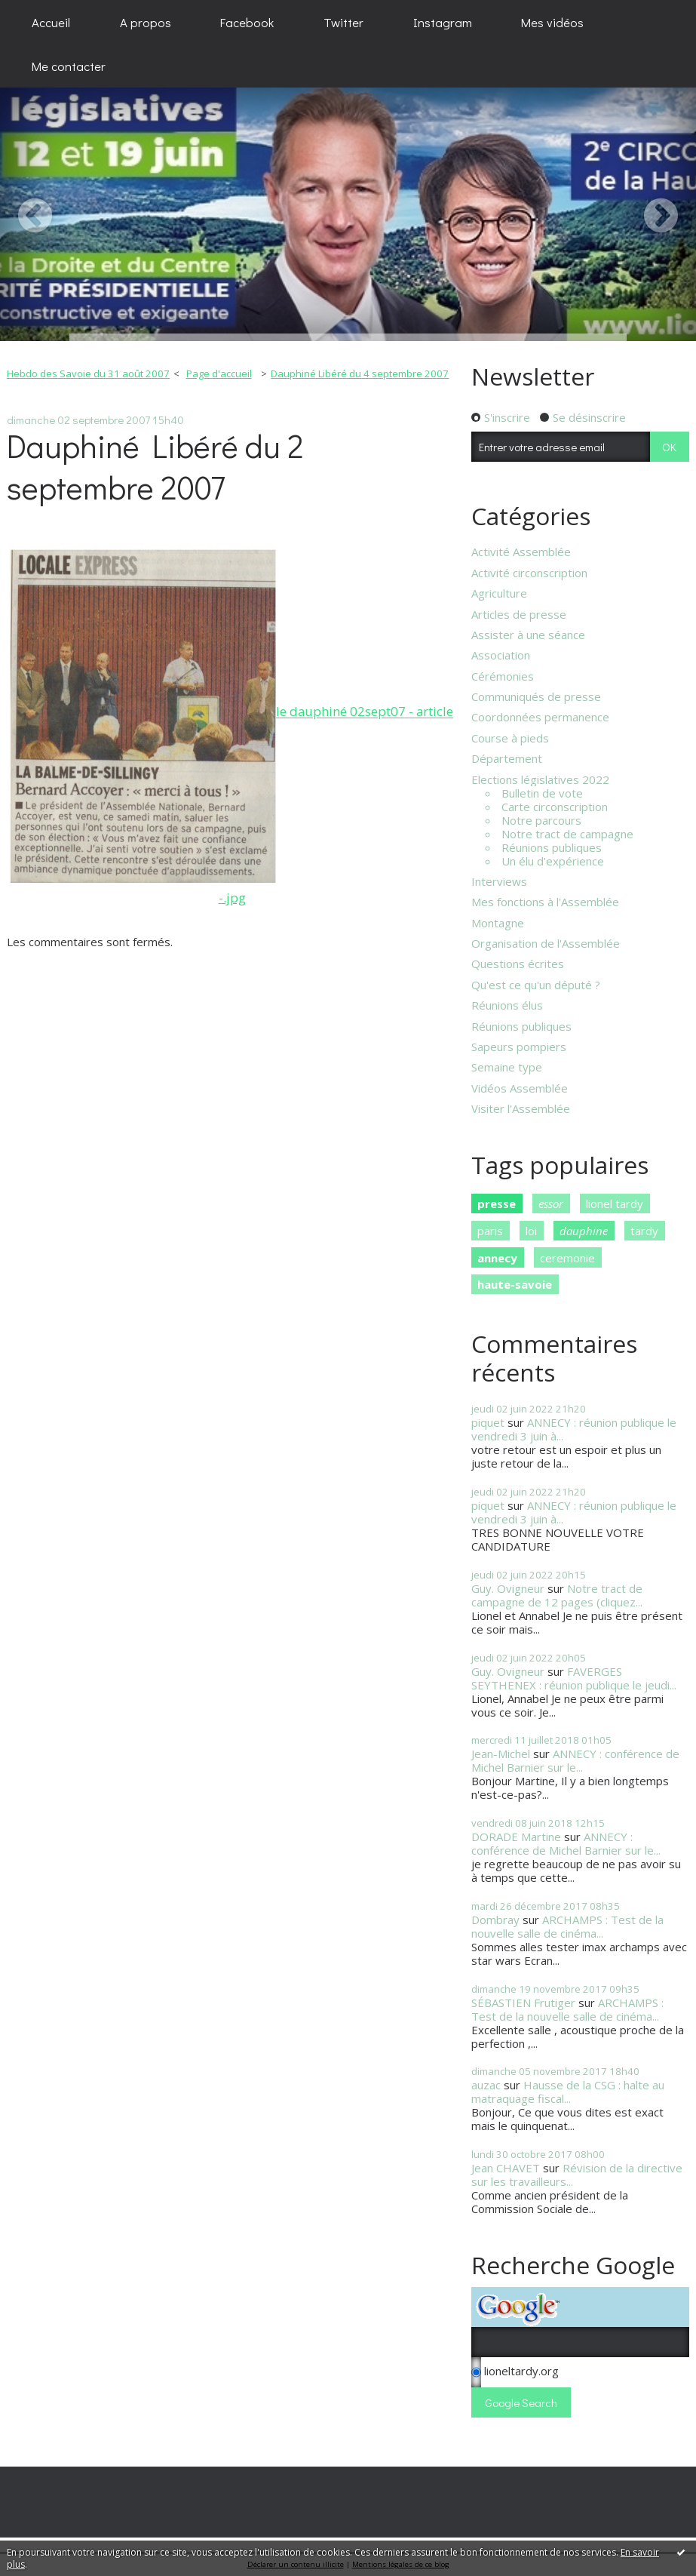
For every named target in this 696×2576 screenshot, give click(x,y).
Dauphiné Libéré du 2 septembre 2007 (155, 466)
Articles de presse (518, 614)
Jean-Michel (500, 1753)
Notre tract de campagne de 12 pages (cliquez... (556, 1595)
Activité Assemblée (521, 551)
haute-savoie (514, 1284)
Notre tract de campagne (567, 834)
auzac (486, 2084)
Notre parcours (541, 820)
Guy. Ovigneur (507, 1588)
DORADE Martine (516, 1836)
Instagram (442, 22)
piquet (487, 1422)
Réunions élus (507, 1005)
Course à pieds (510, 738)
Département (506, 758)
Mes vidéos (552, 22)
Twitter (343, 22)
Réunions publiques (551, 847)
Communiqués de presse (536, 696)
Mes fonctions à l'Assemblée (545, 901)
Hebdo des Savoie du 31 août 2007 (88, 373)
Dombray (495, 1919)
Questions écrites (517, 963)
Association (500, 655)
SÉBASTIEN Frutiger (523, 2002)
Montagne (497, 923)
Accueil (51, 22)
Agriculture (499, 593)
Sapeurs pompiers (518, 1046)
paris (490, 1230)
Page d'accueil (219, 373)
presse (496, 1203)
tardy (644, 1230)
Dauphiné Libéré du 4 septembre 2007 (360, 373)
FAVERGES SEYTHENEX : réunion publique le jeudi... (573, 1678)
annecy (497, 1257)
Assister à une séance (528, 634)
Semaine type (506, 1067)
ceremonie (567, 1257)
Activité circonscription (529, 572)
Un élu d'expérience (552, 861)
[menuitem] (51, 22)
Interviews (499, 881)
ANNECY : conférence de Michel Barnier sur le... (575, 1760)
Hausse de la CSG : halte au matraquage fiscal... (567, 2091)
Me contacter (69, 65)
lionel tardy (614, 1203)
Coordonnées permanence (540, 717)
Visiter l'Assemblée (520, 1108)
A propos (145, 22)
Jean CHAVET (505, 2167)
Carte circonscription (554, 806)
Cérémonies (502, 676)
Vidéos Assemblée (519, 1088)
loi (531, 1230)
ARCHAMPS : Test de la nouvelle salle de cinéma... (567, 1926)
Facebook (247, 22)
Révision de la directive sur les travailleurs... (576, 2174)
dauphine (584, 1230)
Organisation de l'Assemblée (545, 943)
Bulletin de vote (542, 793)
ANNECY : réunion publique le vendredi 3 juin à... (573, 1429)
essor (550, 1203)
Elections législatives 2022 (540, 779)
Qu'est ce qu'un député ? (535, 984)
